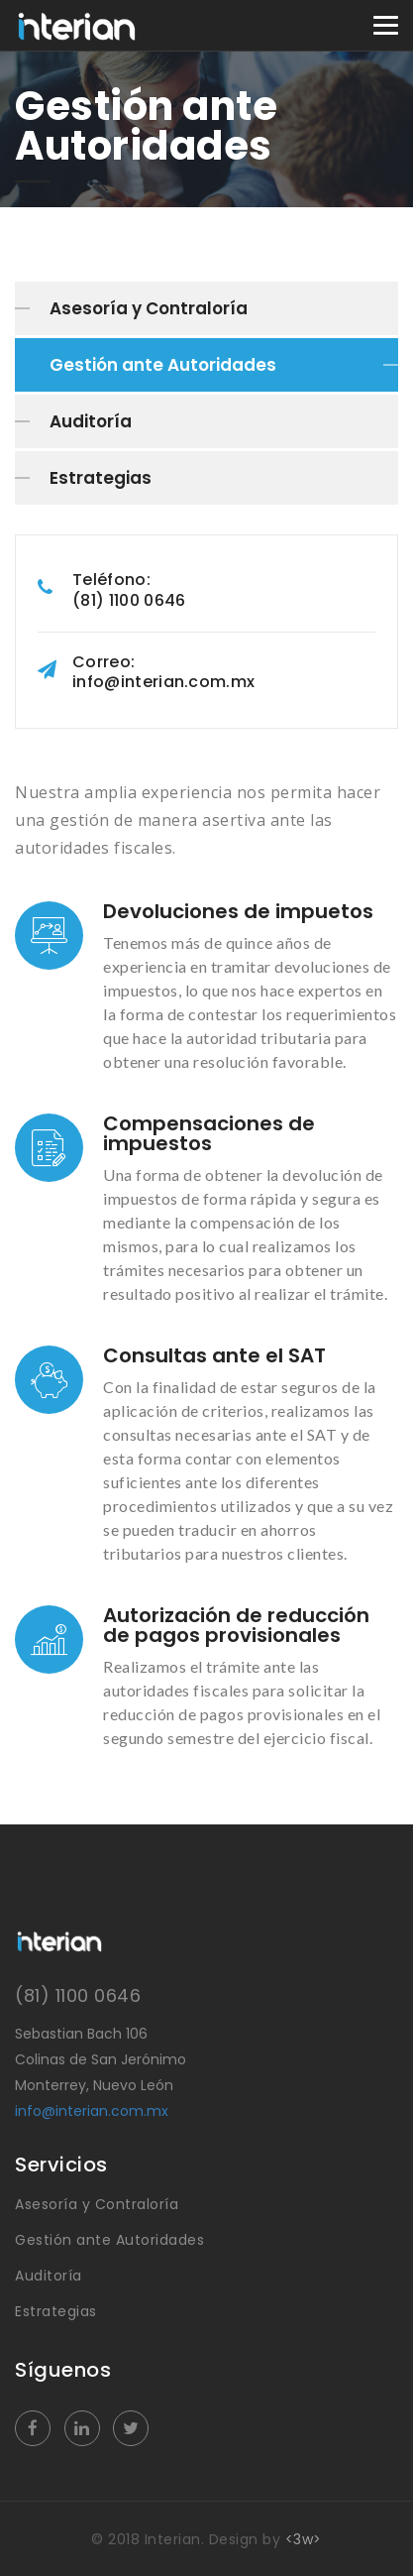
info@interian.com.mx (91, 2111)
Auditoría (91, 421)
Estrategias (101, 478)
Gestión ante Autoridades (163, 365)
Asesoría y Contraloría (149, 308)
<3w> (303, 2539)
